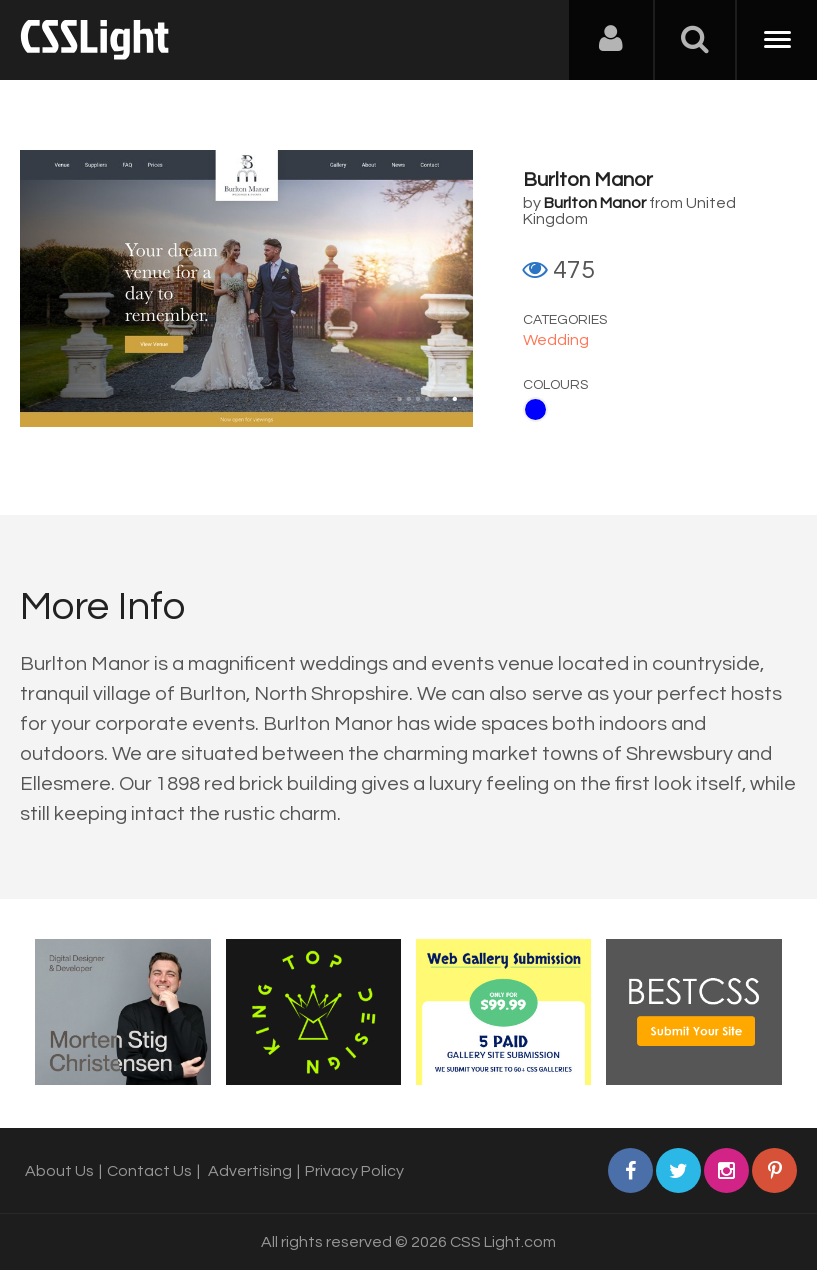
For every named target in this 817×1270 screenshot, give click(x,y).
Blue (535, 409)
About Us (59, 1171)
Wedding (556, 340)
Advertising (250, 1171)
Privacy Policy (354, 1171)
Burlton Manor (588, 180)
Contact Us (149, 1171)
